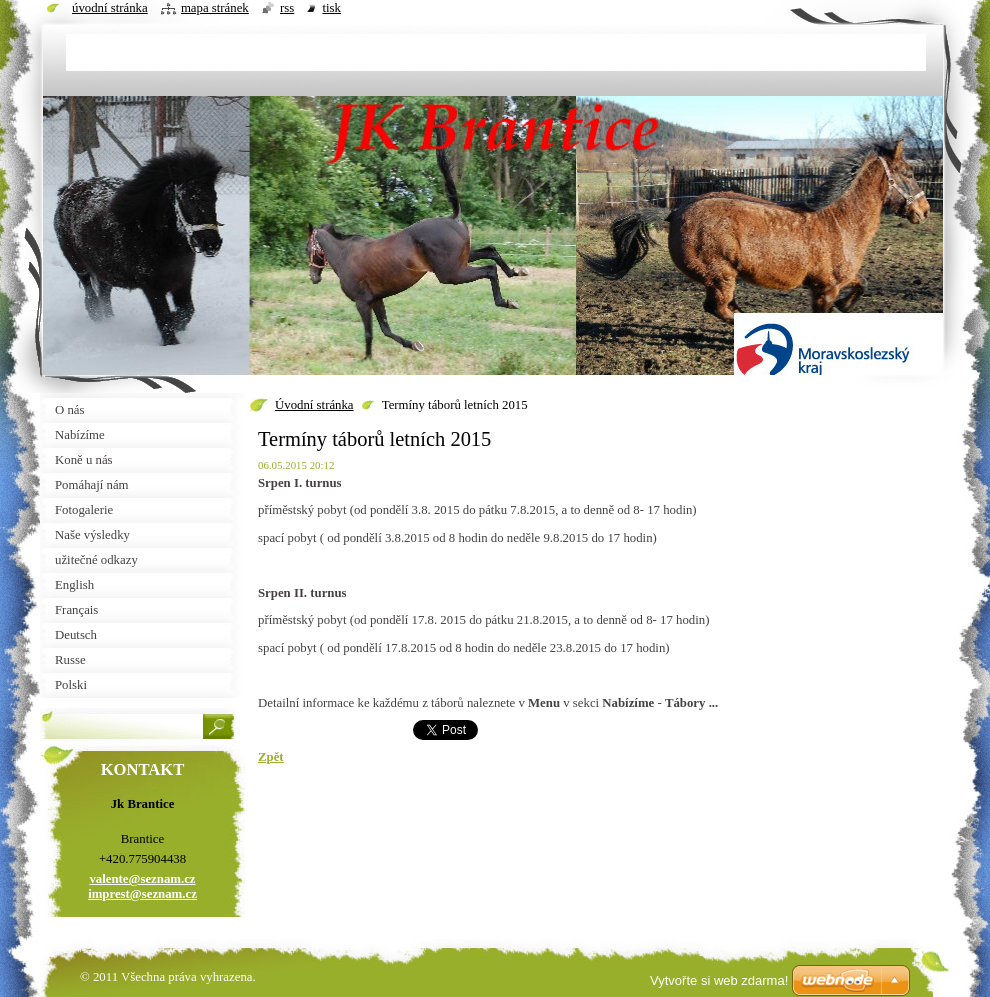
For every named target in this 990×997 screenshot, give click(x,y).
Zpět (271, 757)
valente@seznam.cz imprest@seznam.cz (142, 886)
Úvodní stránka (314, 405)
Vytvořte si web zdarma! (719, 980)
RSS (287, 8)
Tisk (331, 8)
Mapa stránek (215, 8)
